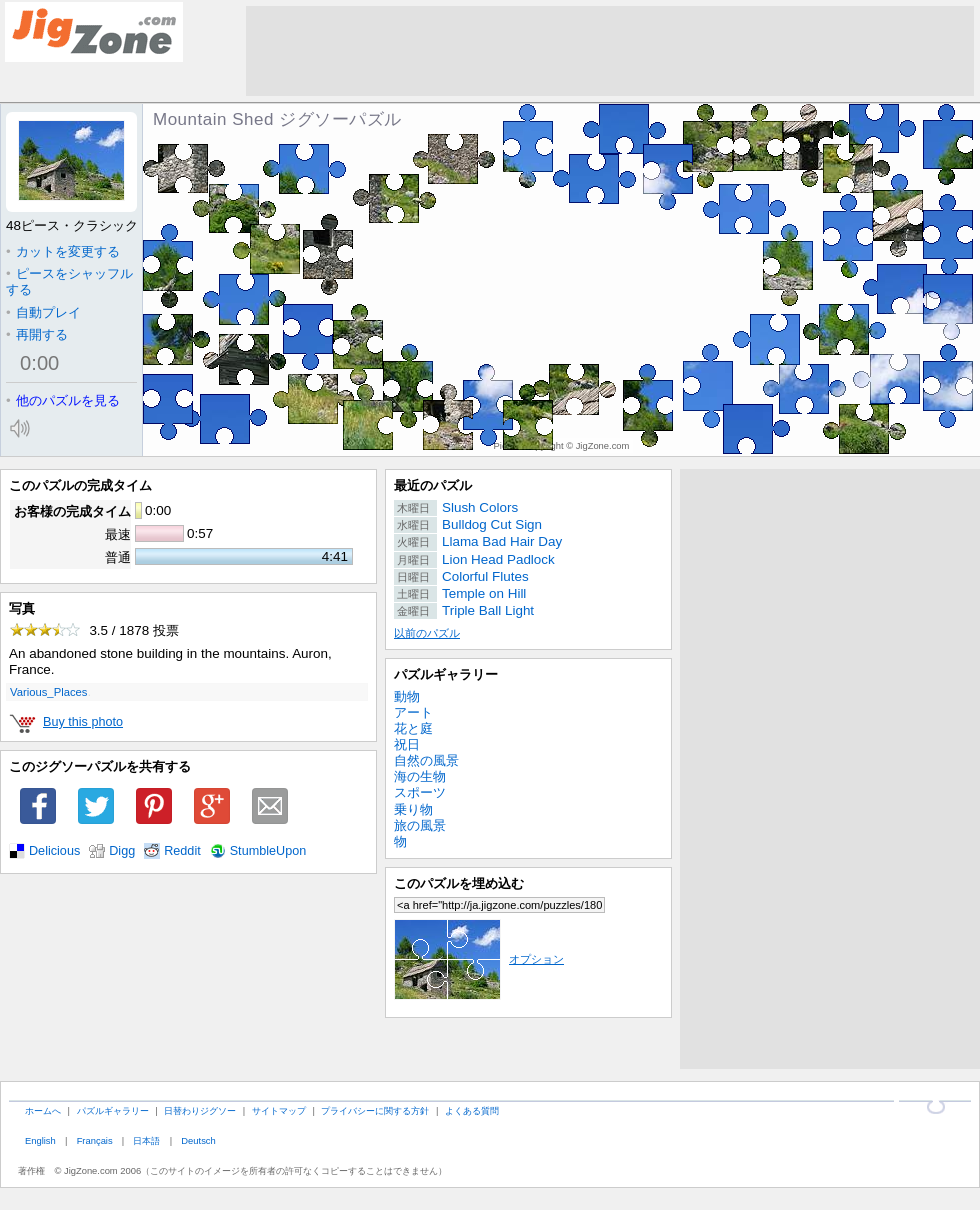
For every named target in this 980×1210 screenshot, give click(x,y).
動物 (407, 696)
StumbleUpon (268, 851)
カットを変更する (63, 251)
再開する (37, 334)
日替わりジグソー (200, 1110)
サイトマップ (279, 1110)
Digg (122, 851)
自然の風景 (426, 760)
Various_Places (48, 692)
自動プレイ (43, 312)
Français (95, 1140)
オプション (479, 959)
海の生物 (420, 776)
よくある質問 (472, 1110)
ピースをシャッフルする (69, 281)
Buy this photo (83, 722)
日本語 (146, 1140)
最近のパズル (433, 485)
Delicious (54, 851)
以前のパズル (427, 633)
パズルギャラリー (446, 674)
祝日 (407, 744)
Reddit (182, 851)
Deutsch (198, 1140)
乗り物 (413, 809)
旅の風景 (420, 825)
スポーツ (420, 792)
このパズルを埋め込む (459, 883)
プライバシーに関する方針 (375, 1110)
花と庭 (413, 728)
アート (413, 712)
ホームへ (43, 1110)
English (40, 1140)
